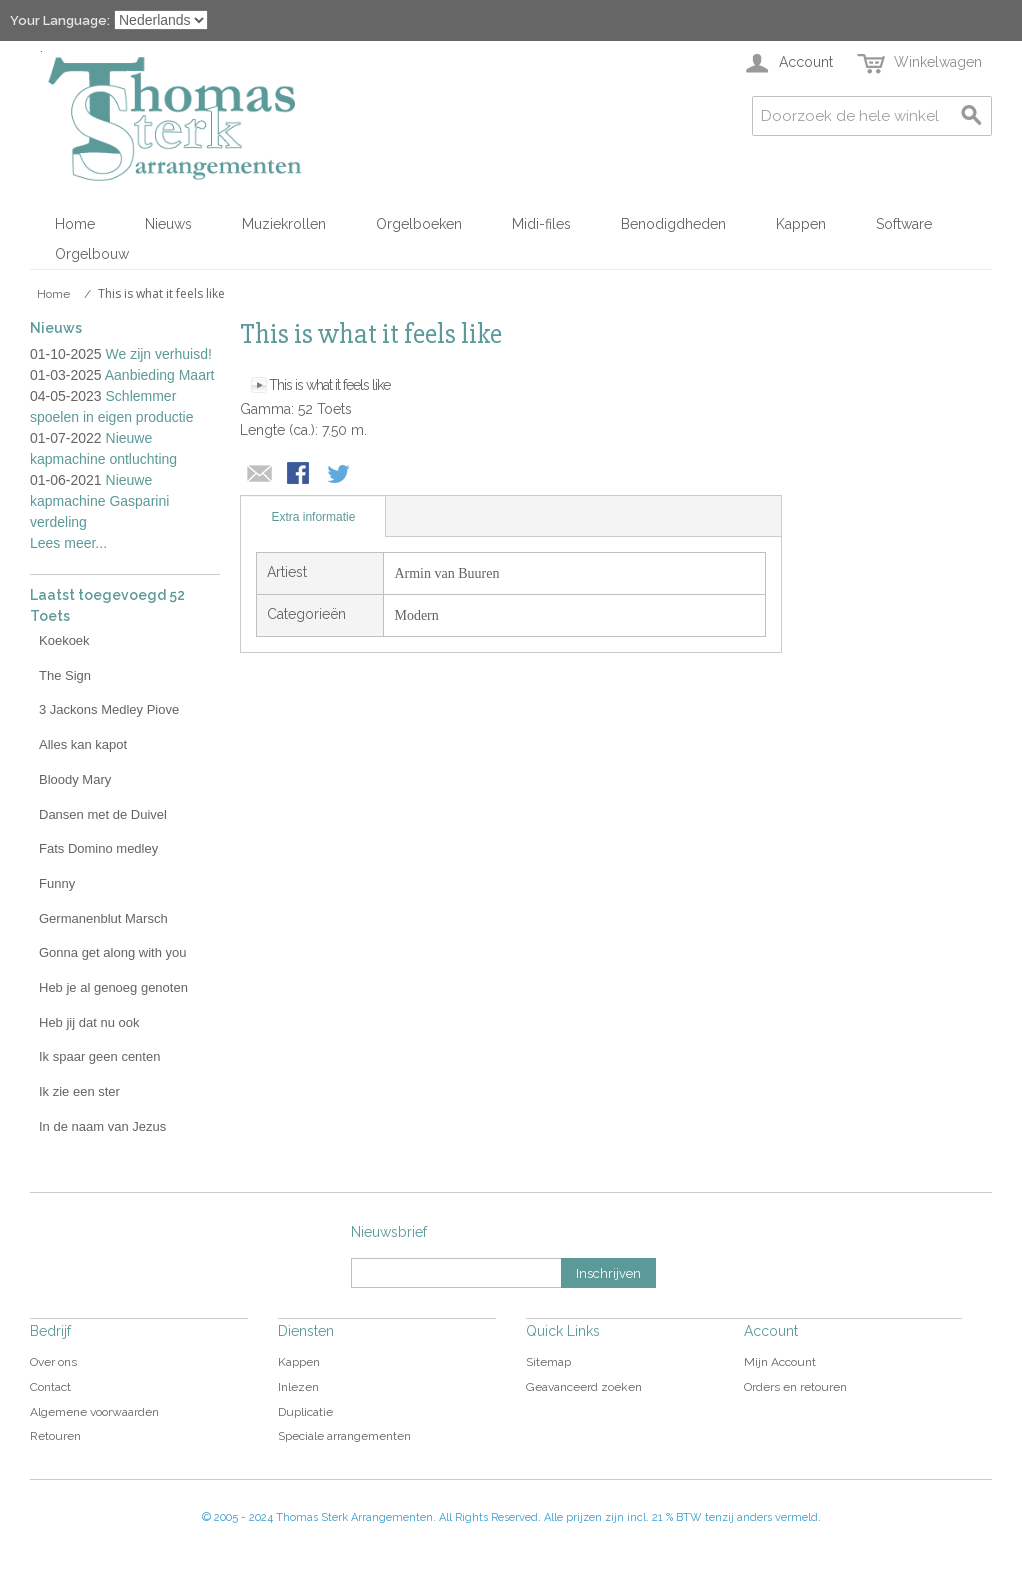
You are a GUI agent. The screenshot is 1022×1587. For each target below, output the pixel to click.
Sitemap (548, 1362)
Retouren (55, 1436)
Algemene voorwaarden (94, 1412)
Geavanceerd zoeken (584, 1387)
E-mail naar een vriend (260, 475)
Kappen (801, 224)
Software (904, 224)
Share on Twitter (340, 475)
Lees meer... (68, 543)
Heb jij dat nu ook (89, 1022)
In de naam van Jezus (102, 1126)
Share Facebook (300, 475)
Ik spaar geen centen (99, 1056)
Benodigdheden (673, 224)
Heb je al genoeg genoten (113, 987)
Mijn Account (780, 1362)
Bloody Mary (75, 779)
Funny (57, 883)
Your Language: (60, 20)
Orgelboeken (419, 224)
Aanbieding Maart (160, 375)
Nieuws (168, 224)
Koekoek (64, 640)
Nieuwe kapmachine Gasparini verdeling (99, 501)
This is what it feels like (329, 385)
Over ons (53, 1362)
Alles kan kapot (83, 744)
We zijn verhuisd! (159, 354)
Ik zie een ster (79, 1091)
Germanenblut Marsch (103, 918)
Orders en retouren (795, 1387)
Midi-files (541, 224)
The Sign (65, 675)
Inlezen (298, 1387)
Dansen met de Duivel (103, 814)
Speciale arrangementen (344, 1436)
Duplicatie (305, 1412)
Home (75, 224)
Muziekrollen (284, 224)
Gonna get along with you (112, 952)
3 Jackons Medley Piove (109, 709)
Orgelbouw (92, 254)
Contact (50, 1387)
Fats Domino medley (98, 848)
